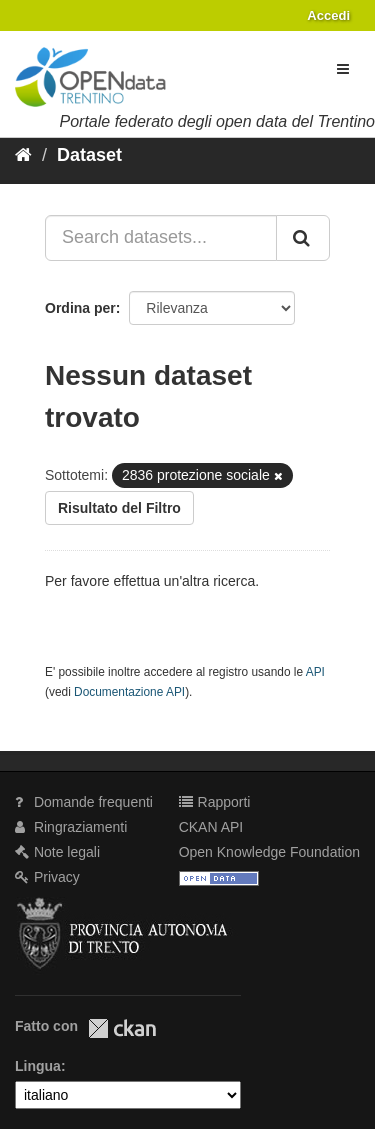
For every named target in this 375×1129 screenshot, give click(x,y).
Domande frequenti (84, 802)
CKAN (122, 1028)
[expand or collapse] (343, 69)
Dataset (89, 155)
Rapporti (215, 802)
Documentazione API (129, 692)
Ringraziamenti (71, 827)
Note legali (57, 852)
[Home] (23, 155)
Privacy (47, 877)
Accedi (328, 15)
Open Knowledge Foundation (269, 852)
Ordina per (80, 308)
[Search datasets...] (161, 238)
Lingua (38, 1066)
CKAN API (211, 827)
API (315, 672)
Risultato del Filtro (119, 508)
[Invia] (303, 238)
